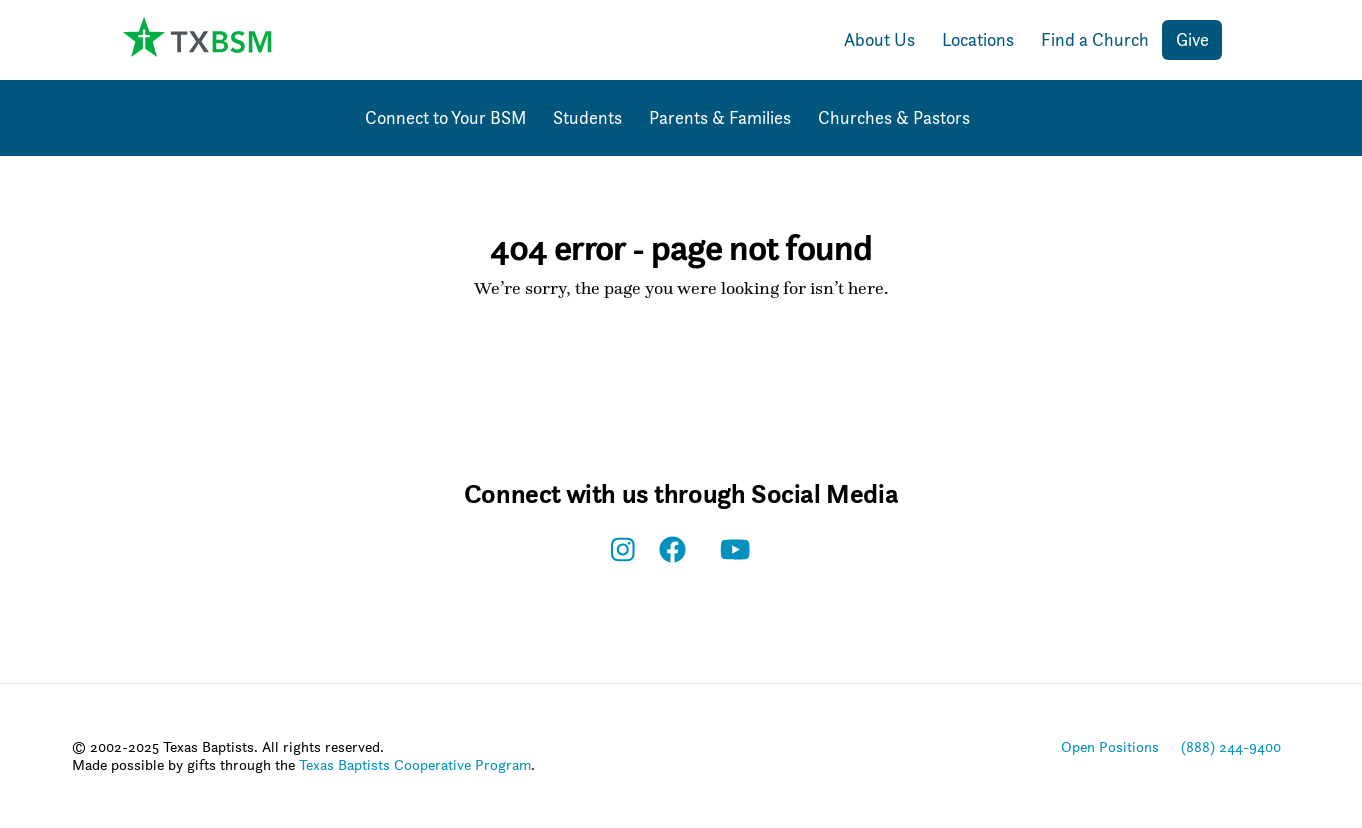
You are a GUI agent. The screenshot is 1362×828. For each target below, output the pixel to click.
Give (1192, 40)
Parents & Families (720, 118)
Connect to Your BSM (445, 118)
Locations (978, 40)
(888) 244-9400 (1231, 746)
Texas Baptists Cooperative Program (415, 764)
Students (587, 118)
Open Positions (1110, 746)
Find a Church (1095, 40)
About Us (879, 40)
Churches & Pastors (894, 118)
